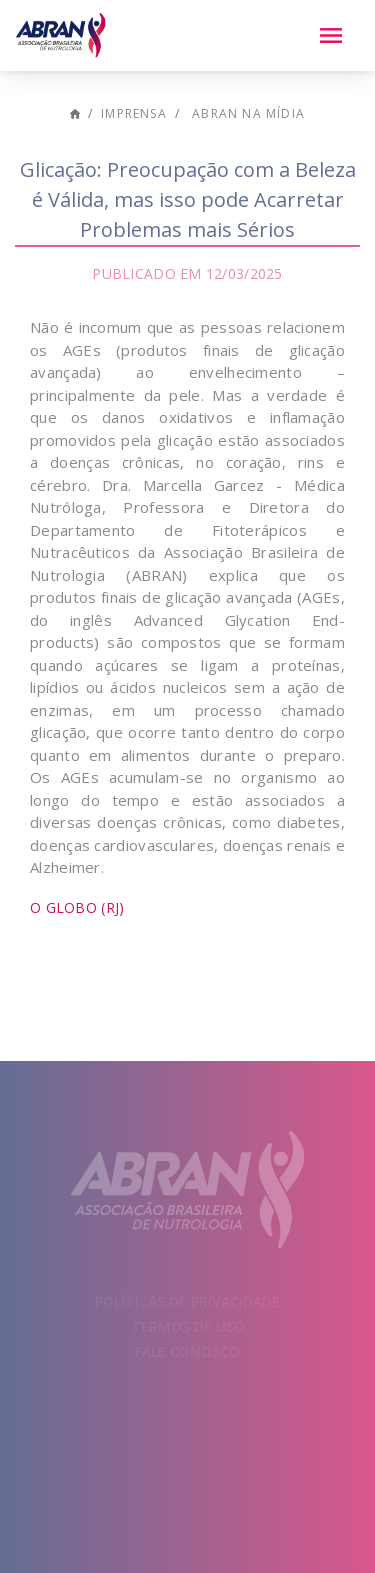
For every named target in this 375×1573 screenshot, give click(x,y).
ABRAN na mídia (248, 113)
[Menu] (331, 36)
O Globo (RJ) (77, 907)
